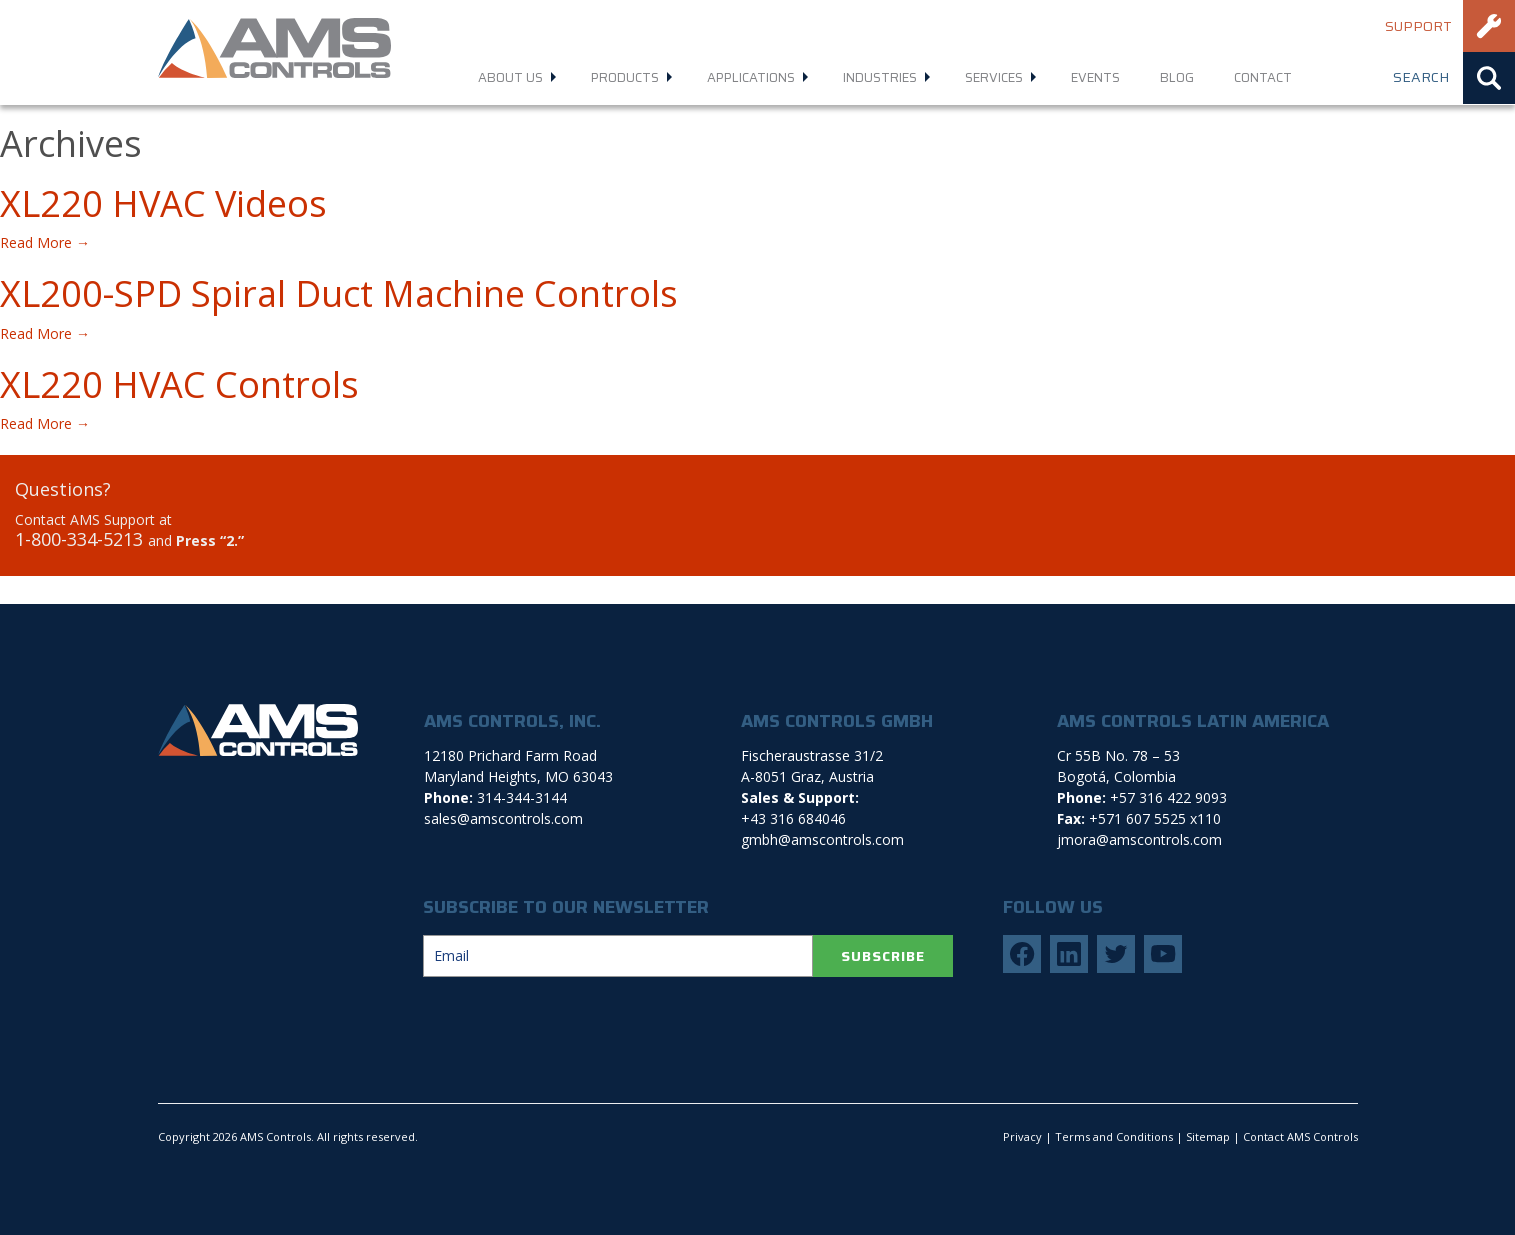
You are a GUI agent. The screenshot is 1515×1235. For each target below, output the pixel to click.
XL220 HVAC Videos (163, 203)
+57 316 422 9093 (1168, 797)
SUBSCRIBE (883, 956)
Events (1095, 77)
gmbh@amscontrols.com (822, 839)
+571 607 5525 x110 (1155, 818)
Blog (1177, 77)
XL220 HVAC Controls (179, 384)
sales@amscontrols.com (503, 818)
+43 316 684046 (793, 818)
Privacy (1022, 1136)
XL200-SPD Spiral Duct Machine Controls (339, 293)
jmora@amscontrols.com (1139, 839)
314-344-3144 (522, 797)
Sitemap (1208, 1136)
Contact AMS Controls (1300, 1136)
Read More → (45, 242)
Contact (1263, 77)
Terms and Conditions (1114, 1136)
